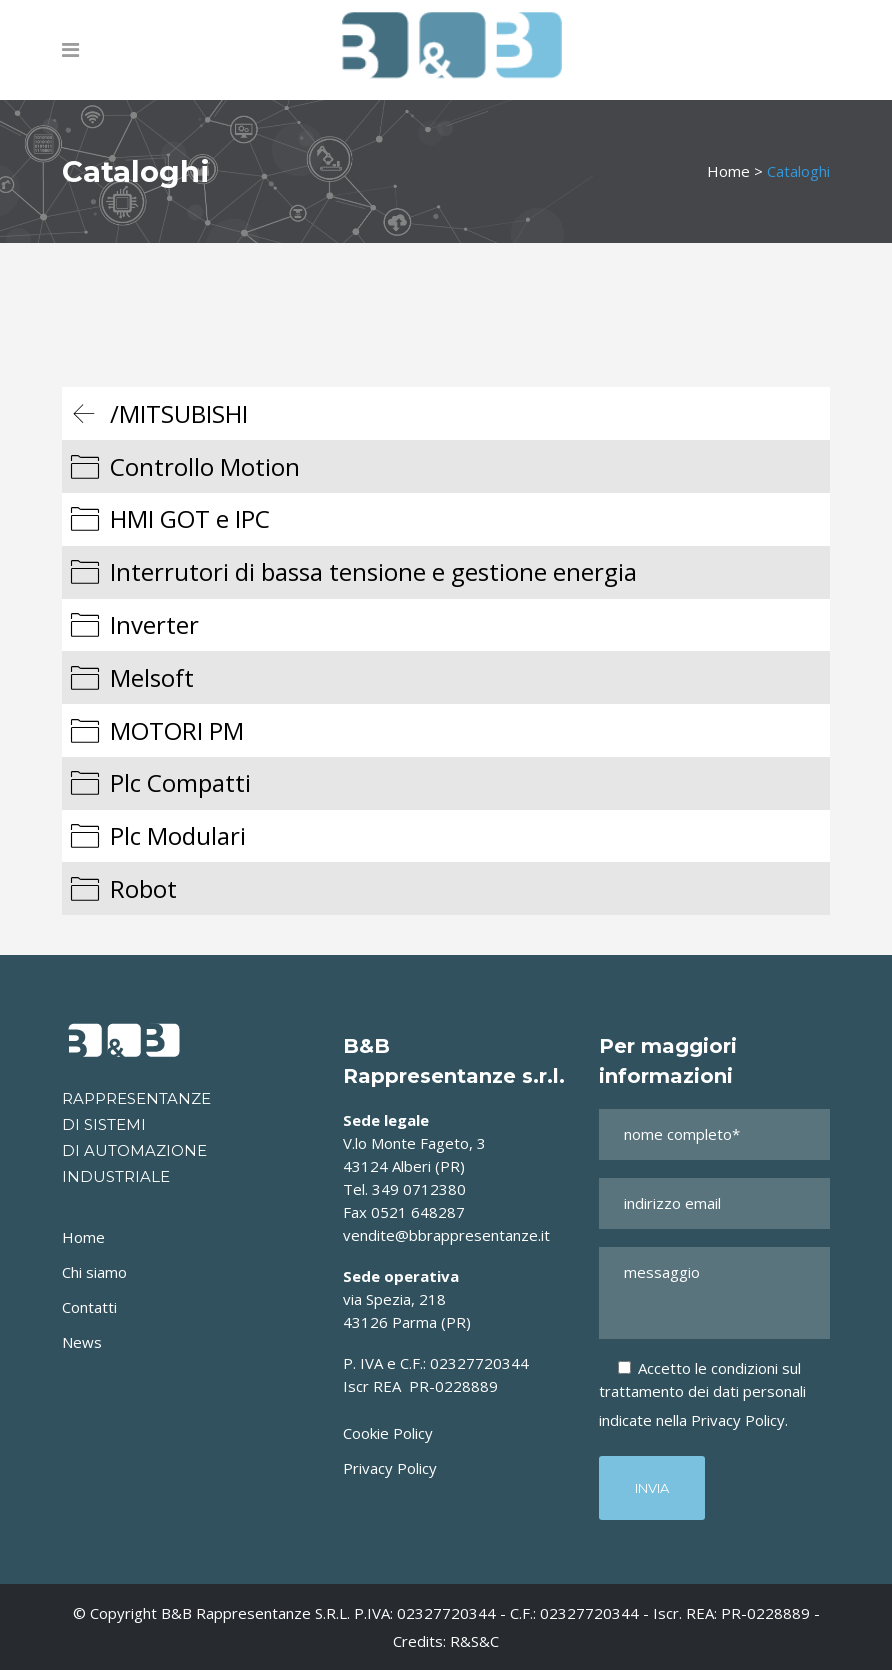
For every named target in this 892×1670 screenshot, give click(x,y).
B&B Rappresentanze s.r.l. (257, 1613)
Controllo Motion (205, 466)
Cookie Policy (388, 1433)
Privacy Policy (390, 1468)
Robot (143, 888)
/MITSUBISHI (179, 413)
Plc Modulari (178, 835)
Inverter (154, 624)
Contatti (89, 1307)
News (82, 1342)
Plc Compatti (180, 782)
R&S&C (474, 1641)
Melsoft (152, 677)
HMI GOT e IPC (190, 518)
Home (728, 171)
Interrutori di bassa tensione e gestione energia (373, 571)
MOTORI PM (177, 730)
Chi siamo (94, 1272)
